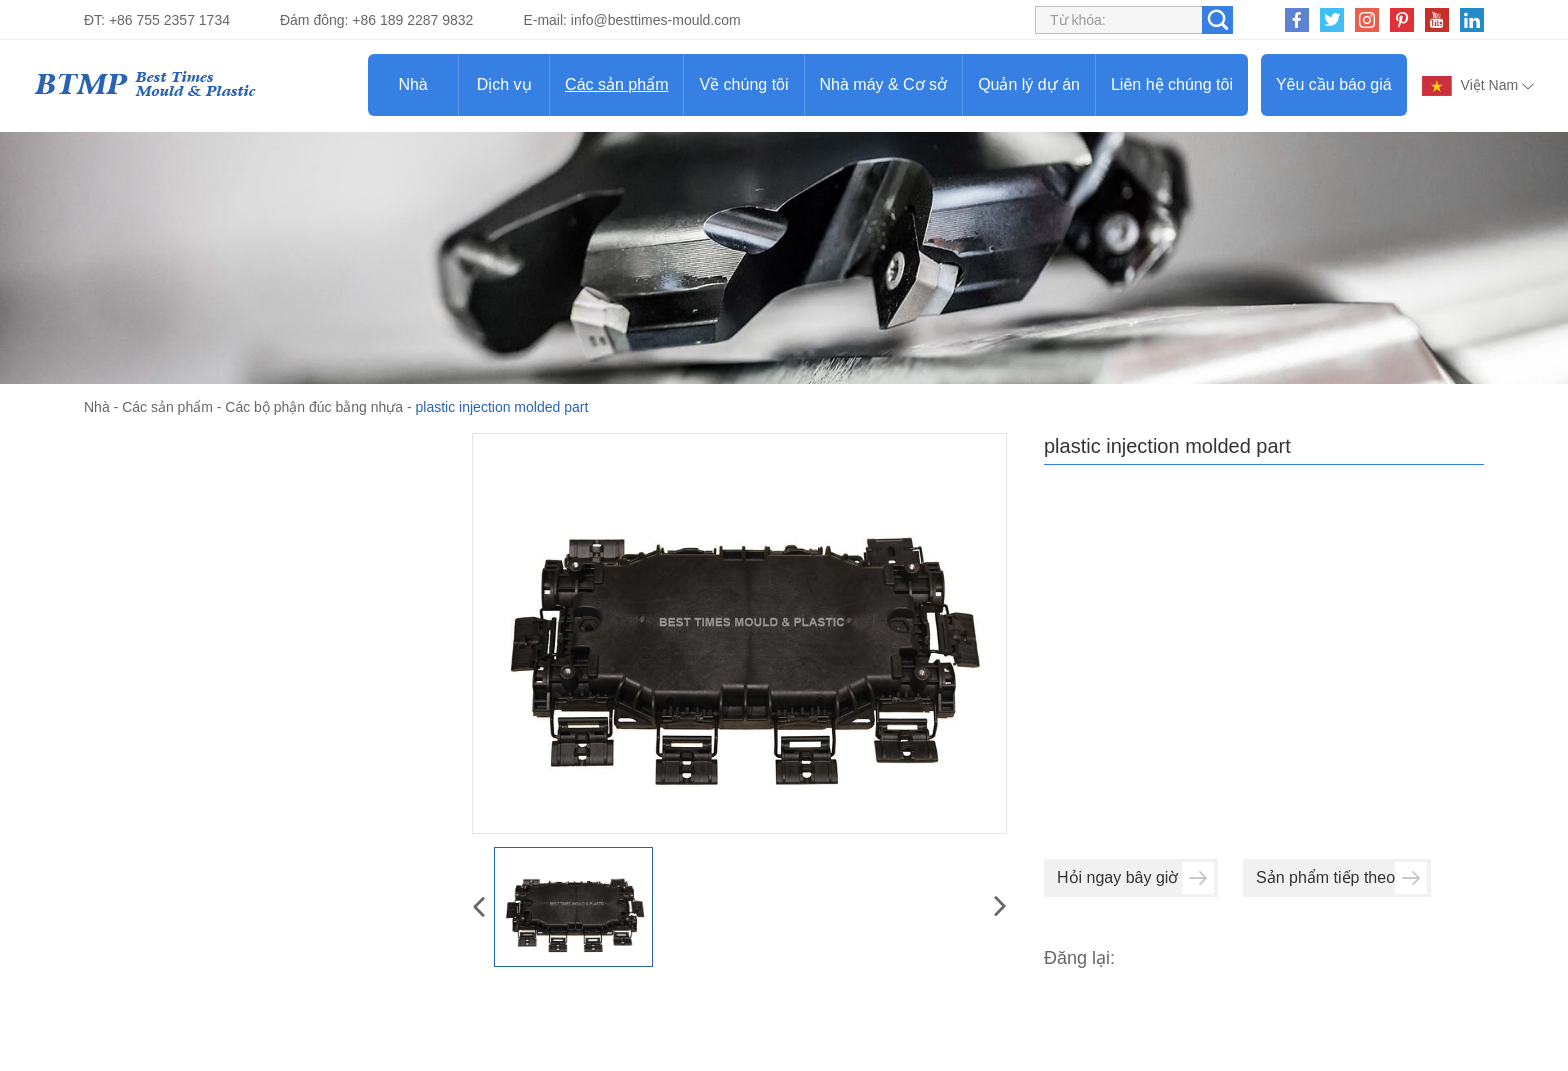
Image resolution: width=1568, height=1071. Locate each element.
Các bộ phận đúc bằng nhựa (314, 407)
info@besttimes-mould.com (656, 20)
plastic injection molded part (502, 407)
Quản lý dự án (1029, 84)
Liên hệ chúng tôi (1172, 84)
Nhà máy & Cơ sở (884, 84)
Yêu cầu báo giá (1334, 84)
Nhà (412, 84)
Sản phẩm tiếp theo (1341, 878)
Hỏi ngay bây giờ (1135, 878)
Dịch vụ (504, 84)
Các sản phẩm (616, 84)
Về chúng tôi (743, 84)
